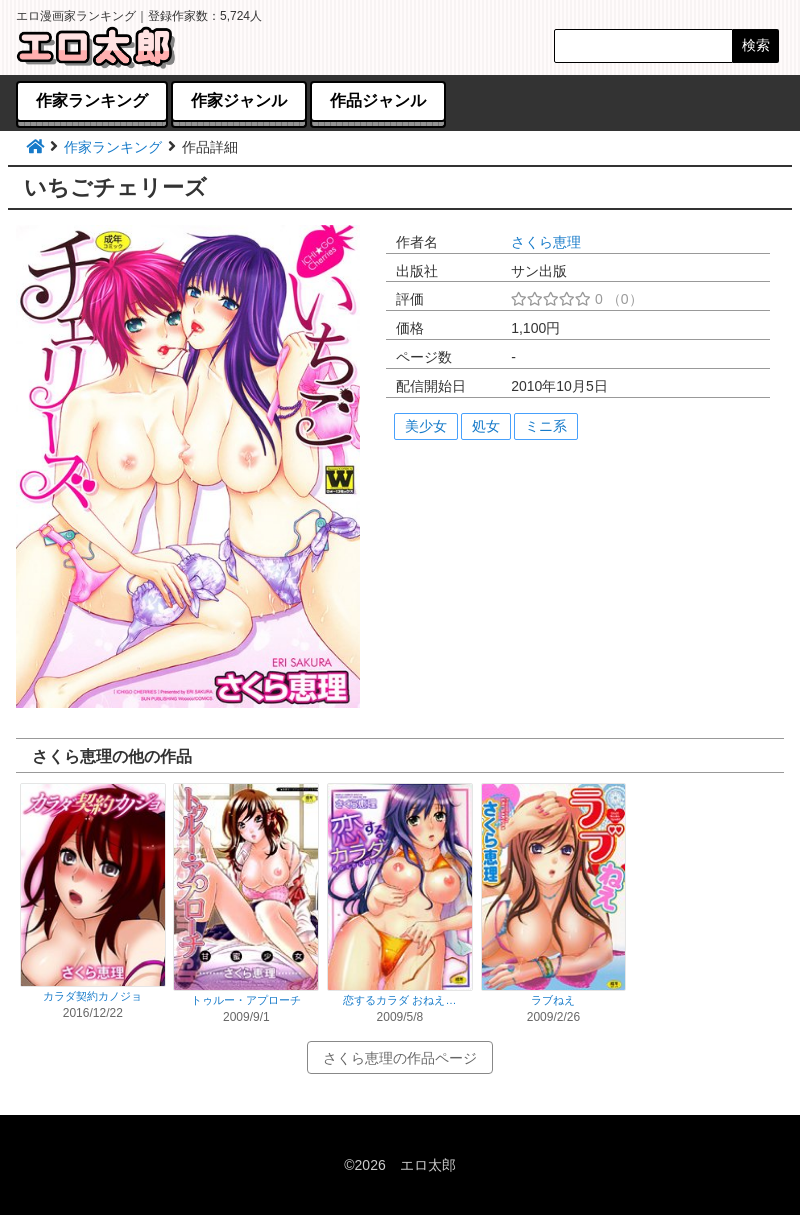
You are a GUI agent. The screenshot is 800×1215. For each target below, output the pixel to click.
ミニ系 (546, 426)
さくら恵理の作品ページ (400, 1058)
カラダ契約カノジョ (92, 996)
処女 (486, 426)
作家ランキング (113, 147)
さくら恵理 (546, 242)
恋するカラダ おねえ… (399, 1000)
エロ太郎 (428, 1165)
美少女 (426, 426)
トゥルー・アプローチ (246, 1000)
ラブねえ (553, 1000)
